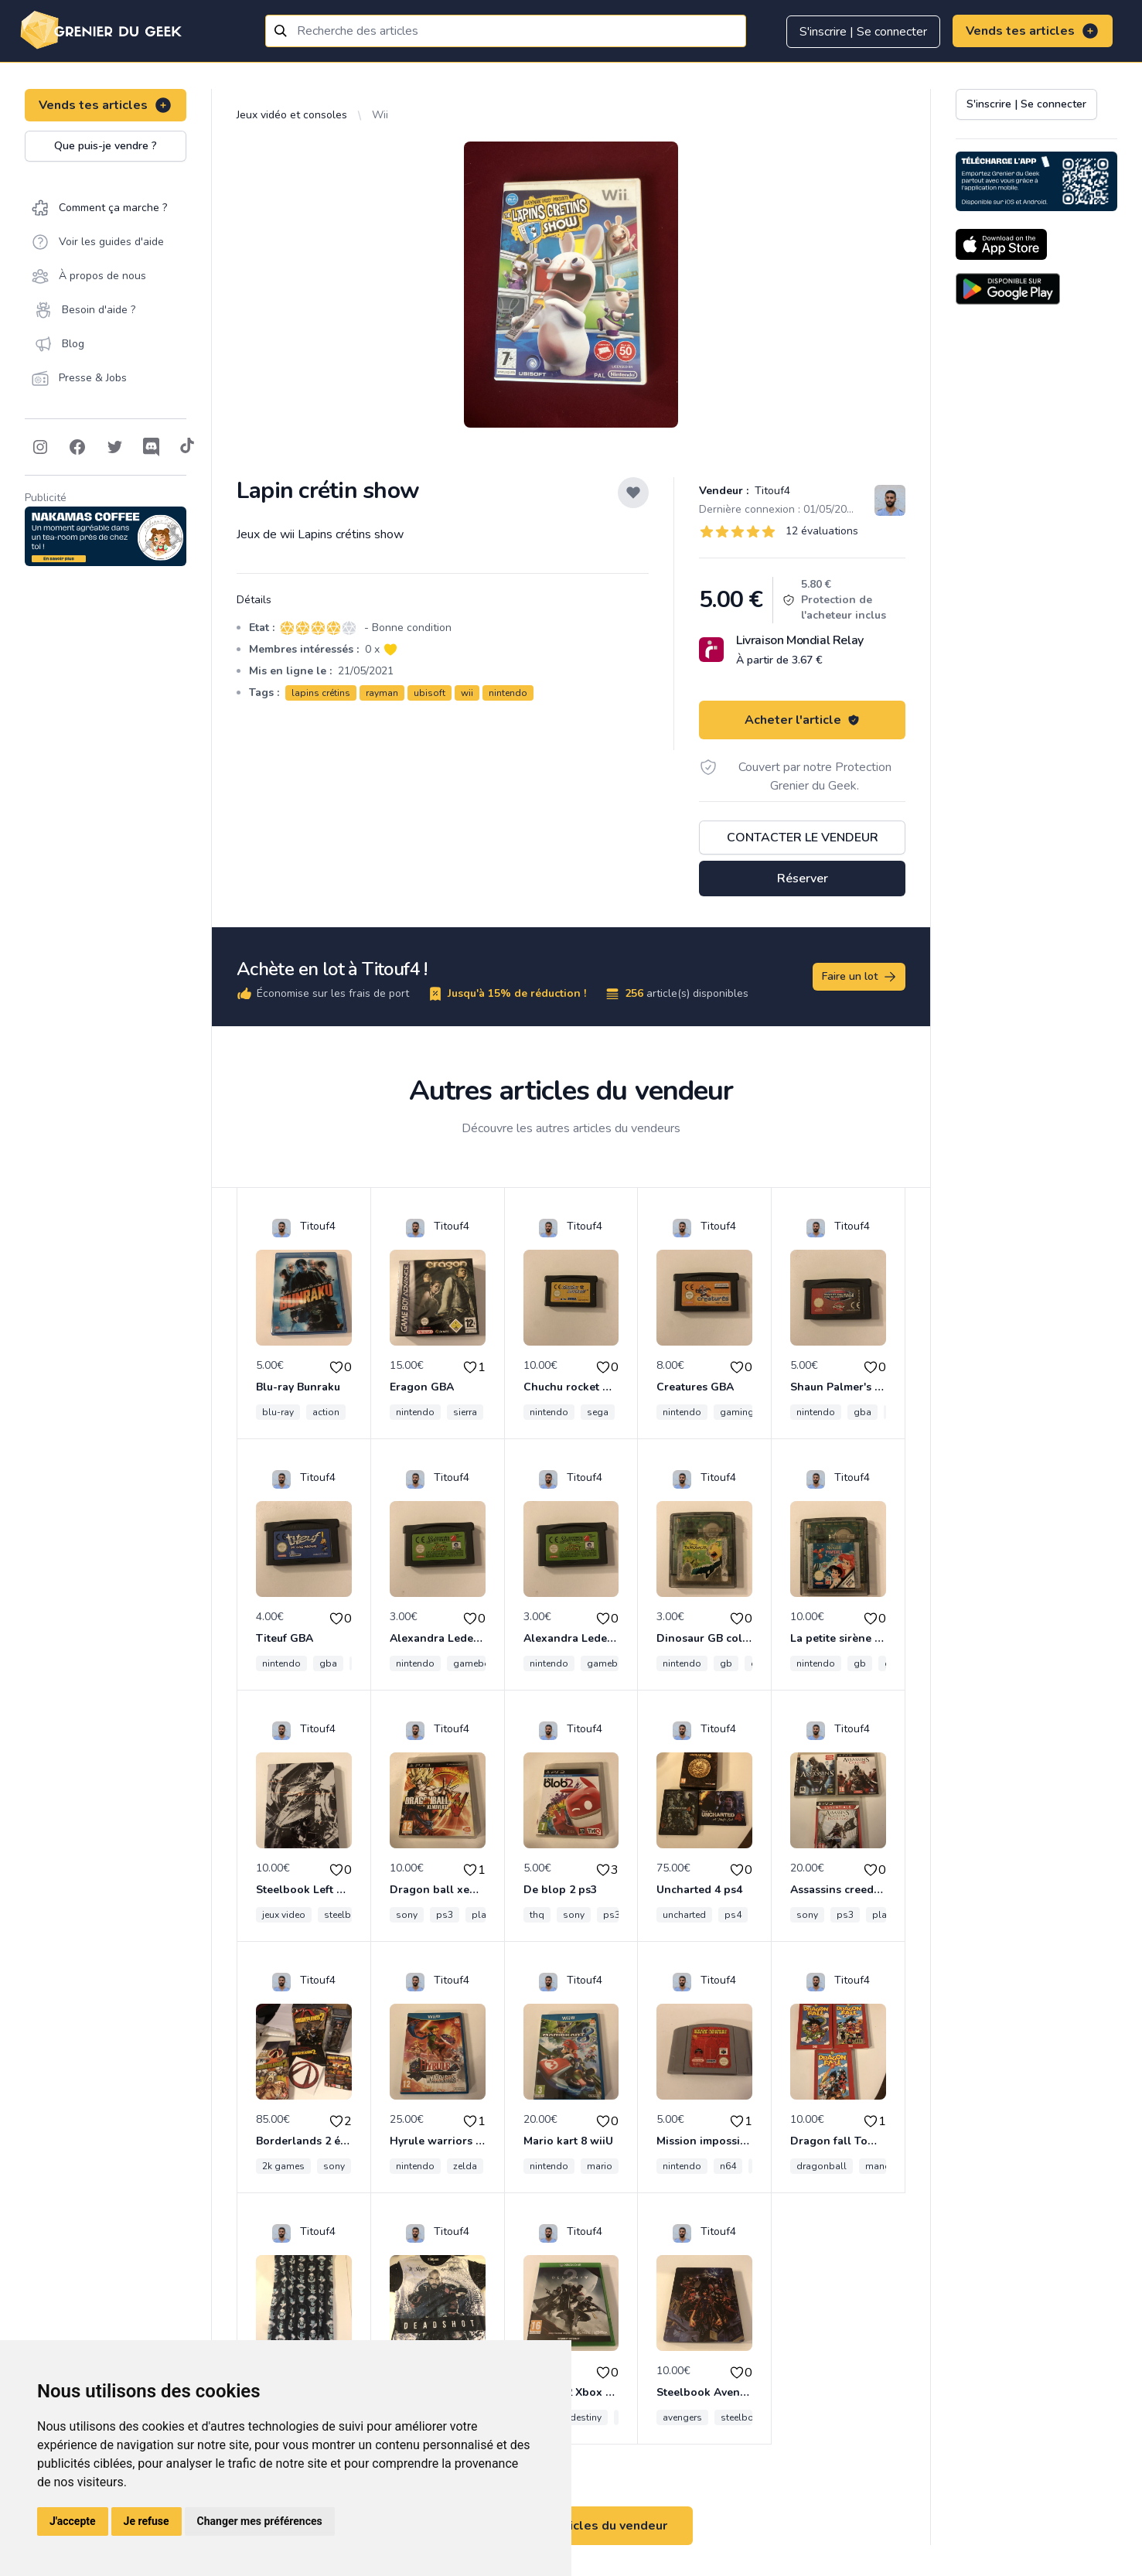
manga (880, 2166)
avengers (682, 2417)
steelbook (346, 1915)
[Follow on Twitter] (114, 447)
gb (726, 1663)
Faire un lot (860, 976)
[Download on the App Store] (1001, 244)
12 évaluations (822, 531)
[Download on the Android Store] (1008, 288)
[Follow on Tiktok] (187, 447)
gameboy (474, 1663)
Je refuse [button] (146, 2521)
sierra (465, 1412)
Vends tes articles (1032, 31)
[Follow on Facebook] (77, 447)
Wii (380, 114)
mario (599, 2166)
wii (467, 693)
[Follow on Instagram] (40, 447)
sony (407, 1915)
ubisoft (429, 693)
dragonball (821, 2166)
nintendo (508, 693)
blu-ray (278, 1412)
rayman (382, 693)
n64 (728, 2166)
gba (862, 1412)
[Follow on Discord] (151, 447)
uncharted (684, 1915)
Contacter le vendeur (802, 837)
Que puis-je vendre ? (105, 145)
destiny (586, 2417)
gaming (737, 1412)
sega (597, 1412)
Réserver (802, 878)
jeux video (283, 1915)
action (325, 1412)
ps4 (732, 1915)
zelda (465, 2166)
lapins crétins (320, 693)
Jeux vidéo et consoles (292, 114)
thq (537, 1915)
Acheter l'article (802, 719)
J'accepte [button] (72, 2521)
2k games (283, 2166)
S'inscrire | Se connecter (863, 31)
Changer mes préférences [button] (259, 2521)
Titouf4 (771, 490)
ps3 (444, 1915)
